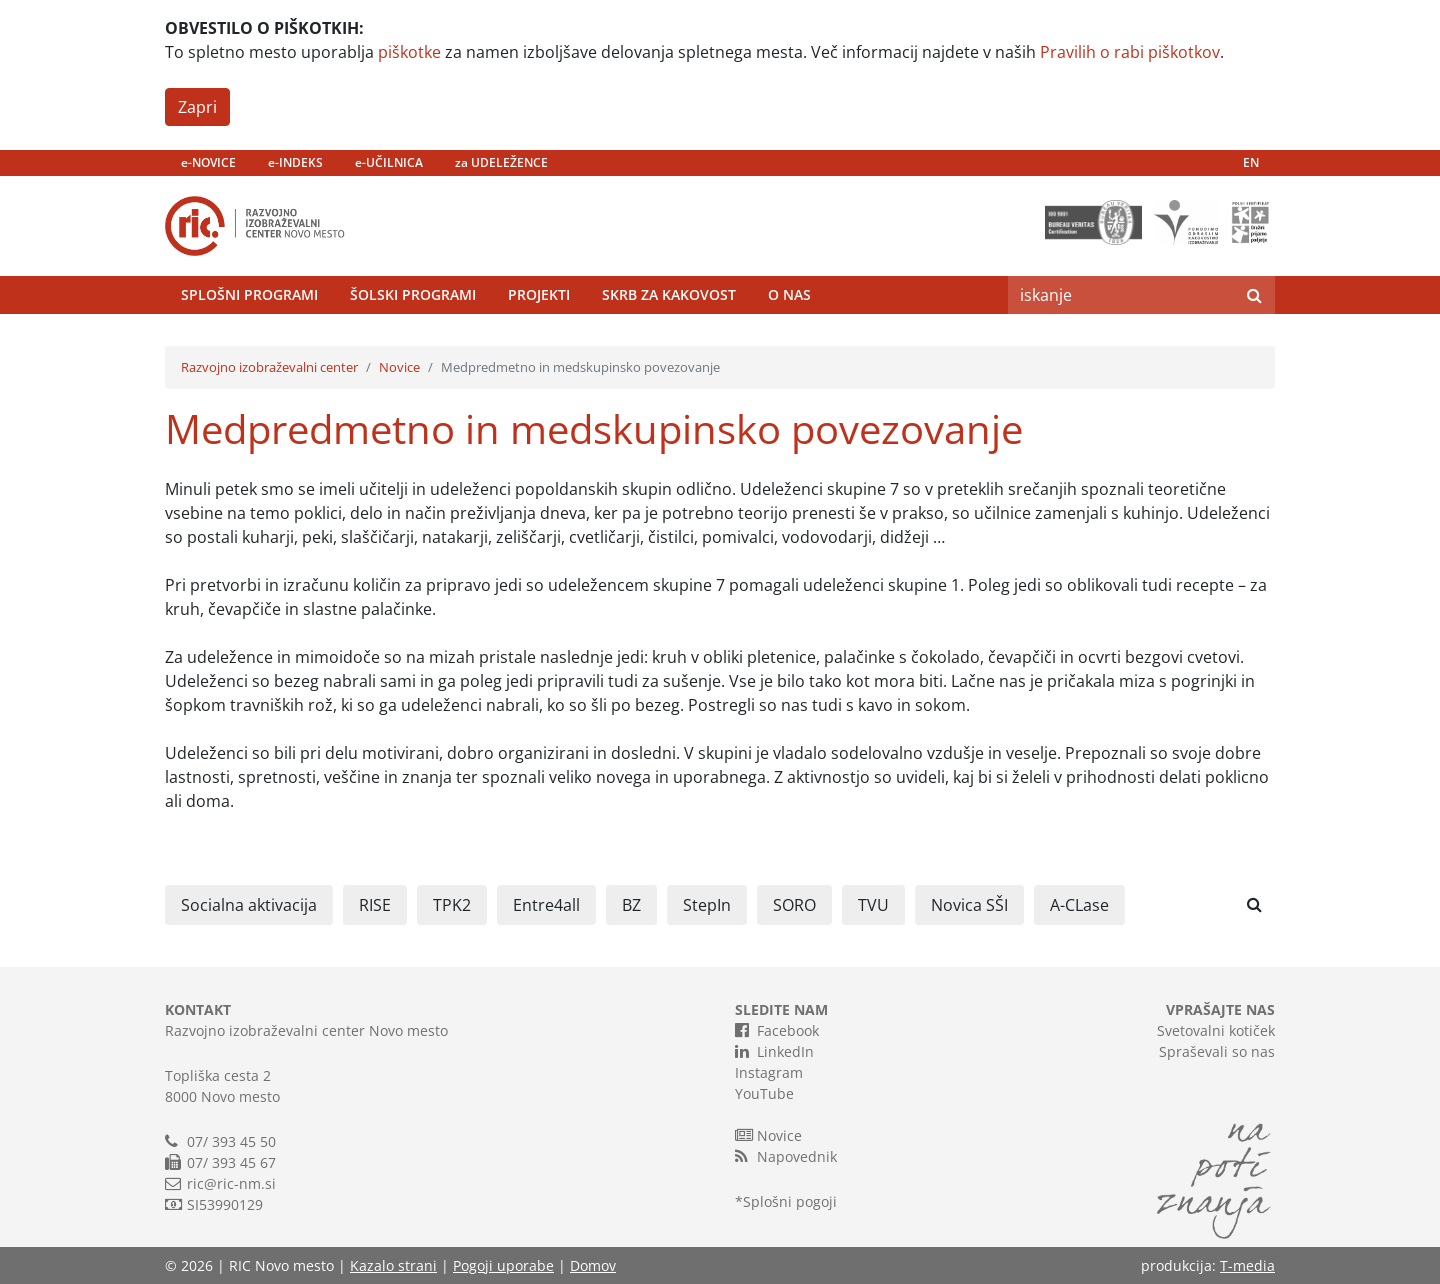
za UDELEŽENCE (501, 162)
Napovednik (786, 1156)
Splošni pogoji (790, 1201)
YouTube (764, 1093)
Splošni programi (249, 294)
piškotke (409, 52)
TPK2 (452, 905)
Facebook (777, 1030)
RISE (375, 905)
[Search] (1121, 295)
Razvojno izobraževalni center (269, 367)
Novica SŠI (969, 905)
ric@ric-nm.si (231, 1183)
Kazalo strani (393, 1265)
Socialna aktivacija (249, 905)
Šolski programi (413, 294)
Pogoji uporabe (503, 1265)
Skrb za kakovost (669, 294)
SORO (794, 905)
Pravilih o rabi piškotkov (1130, 52)
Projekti (539, 294)
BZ (631, 905)
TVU (873, 905)
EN (1251, 162)
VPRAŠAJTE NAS (1220, 1009)
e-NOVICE (208, 162)
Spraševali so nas (1217, 1051)
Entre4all (546, 905)
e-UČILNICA (389, 162)
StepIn (707, 905)
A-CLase (1079, 905)
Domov (593, 1265)
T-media (1247, 1265)
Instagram (769, 1072)
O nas (789, 294)
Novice (399, 367)
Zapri (197, 107)
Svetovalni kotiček (1216, 1030)
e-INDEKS (295, 162)
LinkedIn (774, 1051)
